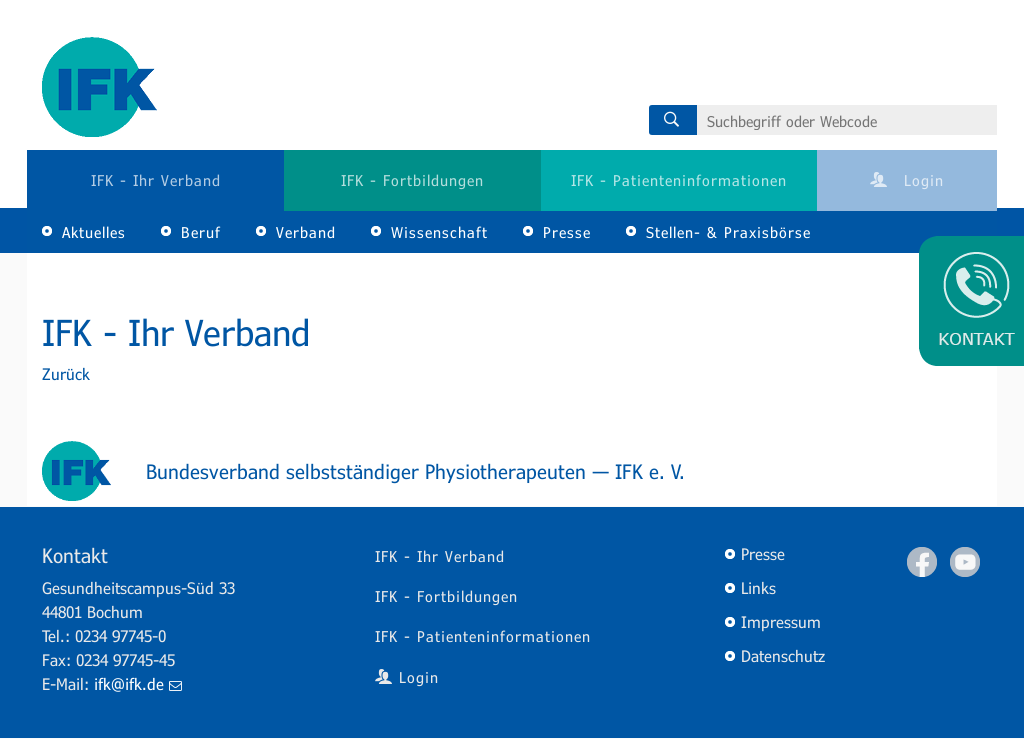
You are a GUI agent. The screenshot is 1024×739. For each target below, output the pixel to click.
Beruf (201, 232)
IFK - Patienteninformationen (679, 180)
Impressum (781, 621)
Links (758, 587)
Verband (306, 232)
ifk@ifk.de (138, 683)
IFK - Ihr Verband (156, 180)
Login (907, 180)
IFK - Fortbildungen (412, 180)
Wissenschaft (439, 232)
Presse (567, 232)
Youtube (965, 562)
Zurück (66, 373)
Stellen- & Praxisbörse (728, 232)
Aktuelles (94, 232)
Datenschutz (783, 655)
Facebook (922, 562)
